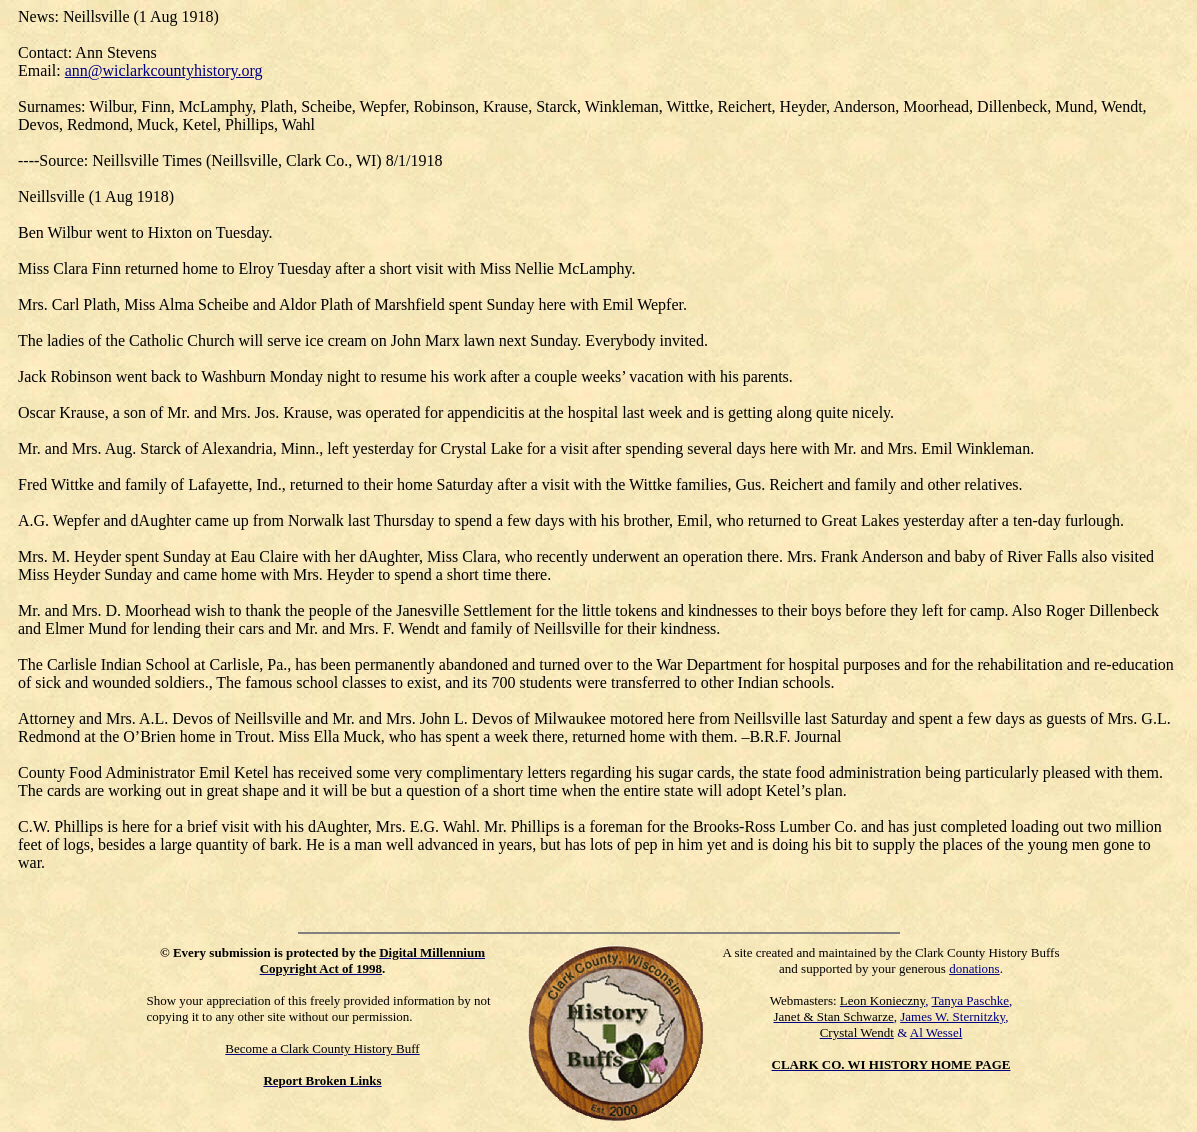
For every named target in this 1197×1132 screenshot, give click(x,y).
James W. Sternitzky (952, 1016)
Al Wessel (936, 1032)
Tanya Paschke (970, 1000)
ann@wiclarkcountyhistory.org (164, 70)
